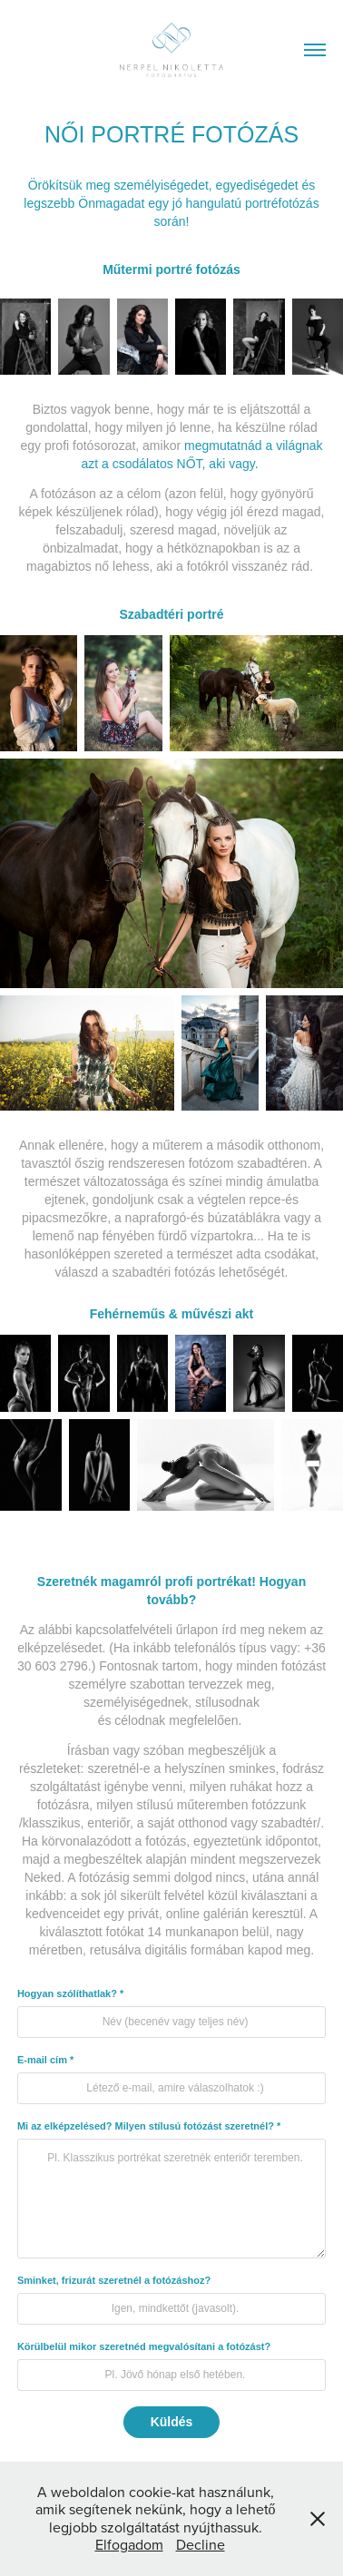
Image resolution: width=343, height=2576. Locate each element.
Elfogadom (129, 2544)
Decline (200, 2544)
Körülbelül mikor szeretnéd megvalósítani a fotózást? (143, 2346)
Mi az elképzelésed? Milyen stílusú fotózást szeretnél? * (148, 2126)
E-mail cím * (45, 2059)
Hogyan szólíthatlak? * (70, 1993)
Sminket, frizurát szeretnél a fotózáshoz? (114, 2280)
